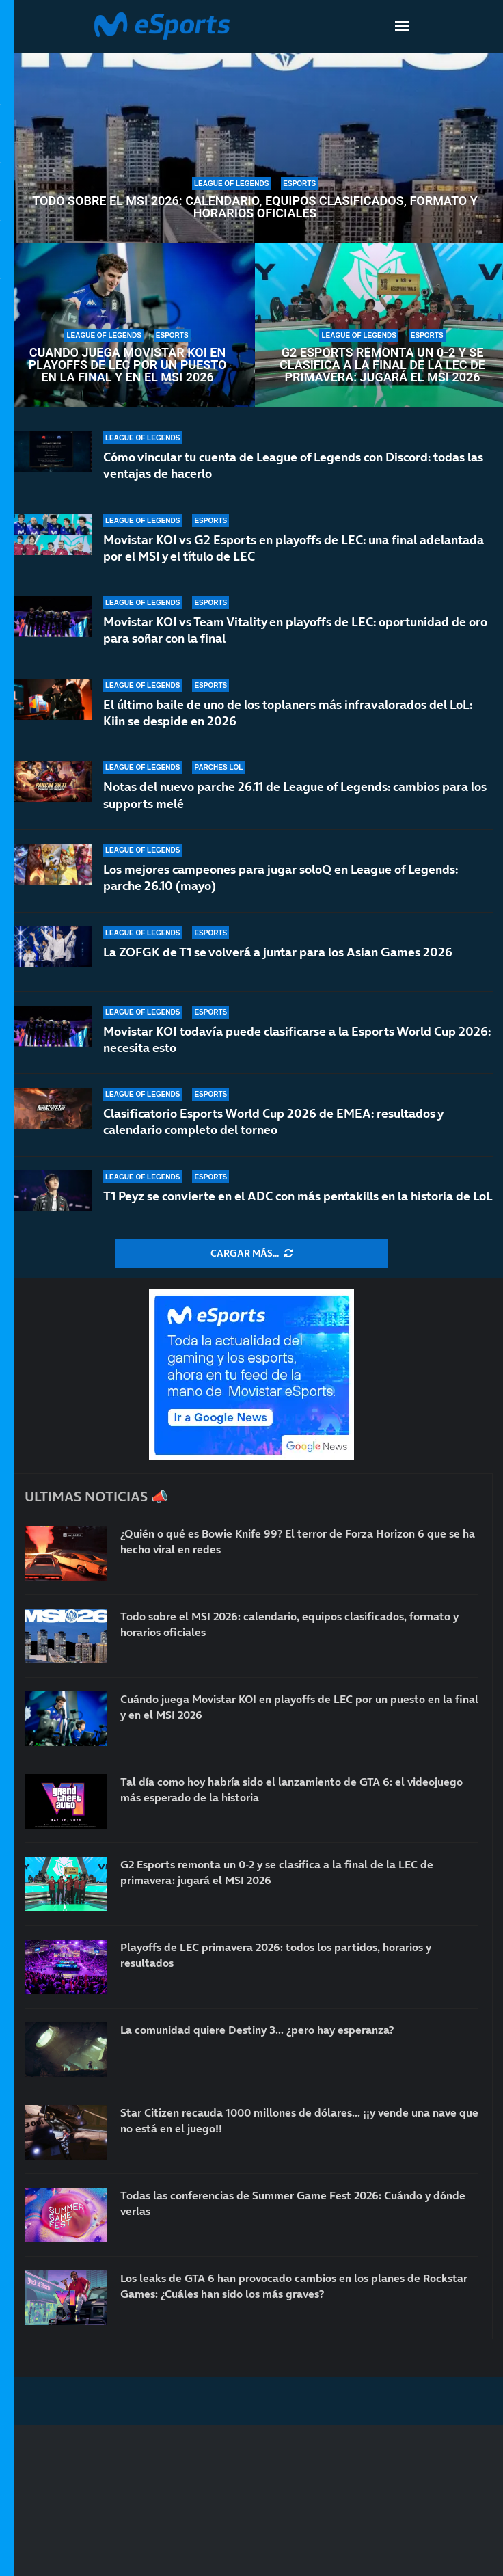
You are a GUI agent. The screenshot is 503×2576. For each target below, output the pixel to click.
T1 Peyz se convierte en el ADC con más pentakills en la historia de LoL (298, 1196)
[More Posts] (251, 1254)
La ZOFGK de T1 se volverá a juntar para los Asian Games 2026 (277, 952)
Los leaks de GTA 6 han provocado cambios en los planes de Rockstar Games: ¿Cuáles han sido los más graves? (293, 2285)
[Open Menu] (402, 26)
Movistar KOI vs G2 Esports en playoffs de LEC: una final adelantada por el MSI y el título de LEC (293, 548)
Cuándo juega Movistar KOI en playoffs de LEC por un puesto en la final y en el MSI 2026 (128, 365)
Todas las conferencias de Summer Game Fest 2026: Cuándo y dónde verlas (292, 2203)
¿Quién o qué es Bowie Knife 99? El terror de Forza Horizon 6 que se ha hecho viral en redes (297, 1541)
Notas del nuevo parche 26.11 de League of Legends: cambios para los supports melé (295, 794)
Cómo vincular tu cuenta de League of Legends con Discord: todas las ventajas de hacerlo (293, 465)
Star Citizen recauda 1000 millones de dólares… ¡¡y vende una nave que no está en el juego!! (299, 2120)
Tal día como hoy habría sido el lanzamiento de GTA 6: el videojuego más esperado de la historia (291, 1789)
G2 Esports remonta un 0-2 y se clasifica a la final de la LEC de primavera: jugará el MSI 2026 (382, 365)
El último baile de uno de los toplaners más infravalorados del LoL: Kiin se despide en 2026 (287, 712)
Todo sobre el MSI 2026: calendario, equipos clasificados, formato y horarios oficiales (255, 207)
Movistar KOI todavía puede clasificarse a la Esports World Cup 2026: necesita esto (297, 1039)
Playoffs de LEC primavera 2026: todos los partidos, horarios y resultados (275, 1955)
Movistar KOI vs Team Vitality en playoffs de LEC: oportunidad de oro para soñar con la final (295, 630)
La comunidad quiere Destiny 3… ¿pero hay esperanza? (257, 2029)
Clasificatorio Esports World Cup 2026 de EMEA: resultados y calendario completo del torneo (273, 1121)
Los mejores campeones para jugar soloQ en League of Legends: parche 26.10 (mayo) (280, 877)
